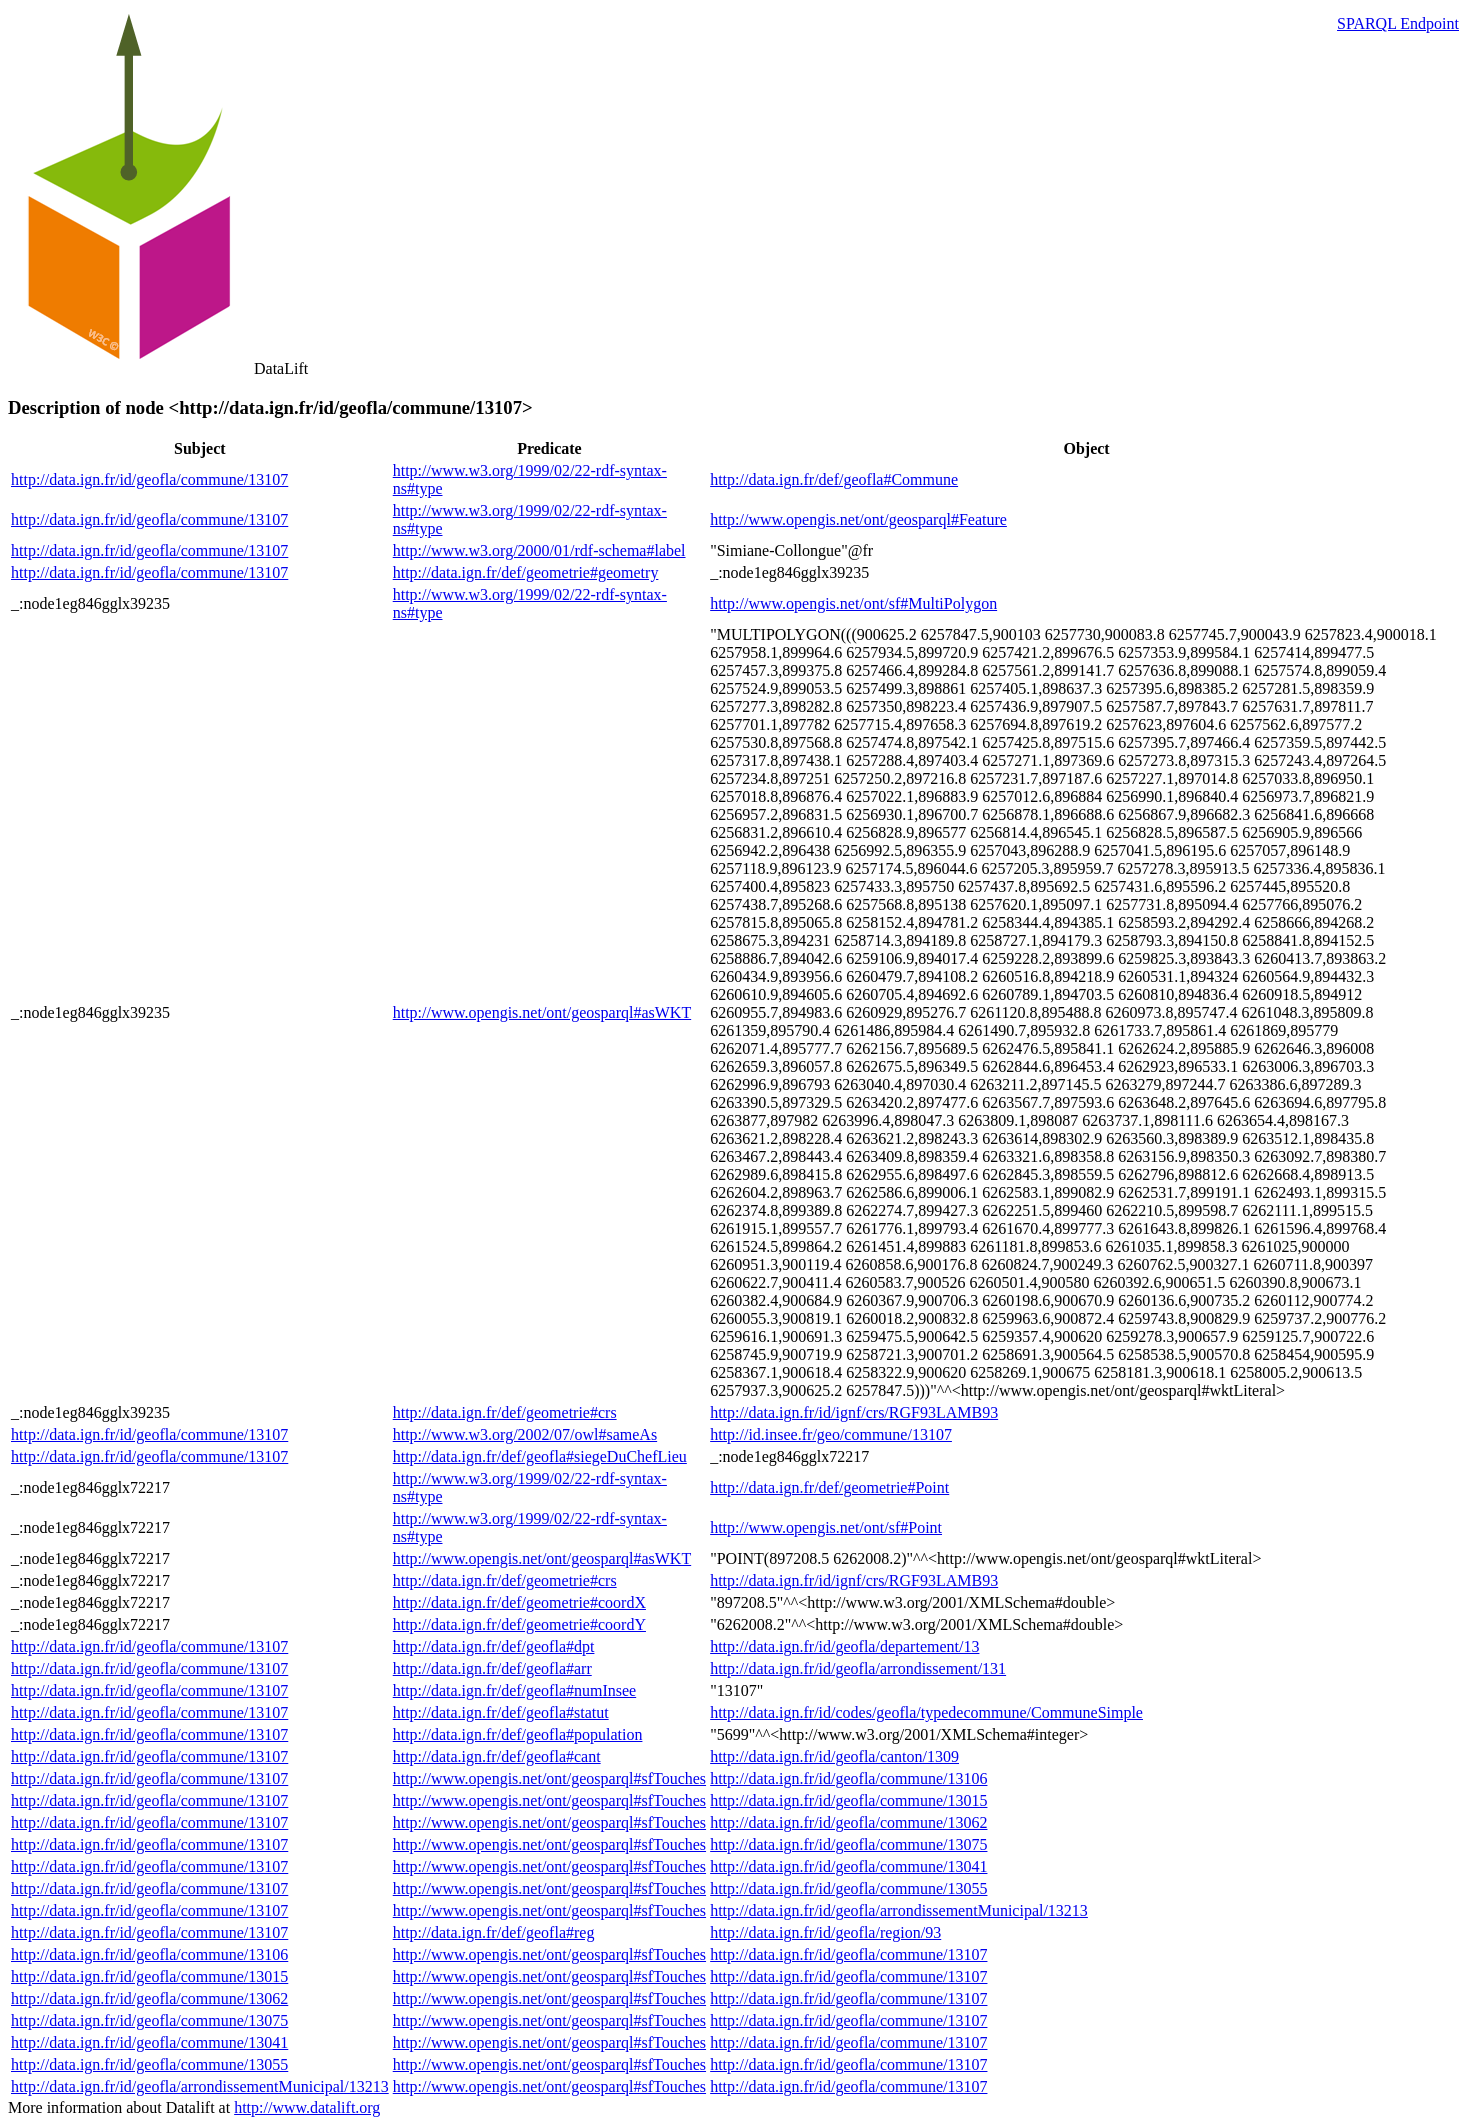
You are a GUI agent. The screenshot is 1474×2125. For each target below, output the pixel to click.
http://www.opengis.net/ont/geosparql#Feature (858, 519)
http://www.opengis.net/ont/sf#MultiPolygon (853, 603)
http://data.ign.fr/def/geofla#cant (497, 1756)
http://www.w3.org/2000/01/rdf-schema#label (539, 550)
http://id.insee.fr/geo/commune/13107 (831, 1434)
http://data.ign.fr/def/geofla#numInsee (514, 1690)
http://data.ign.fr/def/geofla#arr (492, 1668)
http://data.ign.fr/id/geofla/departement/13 (844, 1646)
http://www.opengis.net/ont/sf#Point (826, 1527)
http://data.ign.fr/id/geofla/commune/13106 (848, 1778)
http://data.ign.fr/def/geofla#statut (501, 1712)
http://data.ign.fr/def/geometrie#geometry (526, 572)
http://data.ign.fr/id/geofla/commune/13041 (848, 1866)
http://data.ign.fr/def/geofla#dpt (494, 1646)
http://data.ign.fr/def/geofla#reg (494, 1932)
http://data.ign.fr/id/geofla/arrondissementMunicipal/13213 (899, 1910)
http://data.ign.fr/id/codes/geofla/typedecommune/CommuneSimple (926, 1712)
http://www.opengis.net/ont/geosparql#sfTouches (549, 1778)
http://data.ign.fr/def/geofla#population (518, 1734)
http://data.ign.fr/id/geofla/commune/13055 (848, 1888)
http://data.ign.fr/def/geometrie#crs (505, 1412)
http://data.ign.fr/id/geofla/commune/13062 (848, 1822)
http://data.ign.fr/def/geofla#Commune (834, 479)
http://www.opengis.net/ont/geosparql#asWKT (542, 1012)
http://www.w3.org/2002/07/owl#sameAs (525, 1434)
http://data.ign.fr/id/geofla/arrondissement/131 (858, 1668)
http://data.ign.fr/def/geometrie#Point (829, 1487)
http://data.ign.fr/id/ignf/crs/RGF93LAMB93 (854, 1412)
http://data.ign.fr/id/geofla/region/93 (825, 1932)
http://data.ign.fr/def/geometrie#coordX (519, 1602)
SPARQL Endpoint (1398, 23)
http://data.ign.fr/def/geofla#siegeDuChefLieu (540, 1456)
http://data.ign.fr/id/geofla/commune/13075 (848, 1844)
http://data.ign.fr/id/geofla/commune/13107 (149, 479)
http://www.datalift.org (307, 2107)
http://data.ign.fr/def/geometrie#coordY (519, 1624)
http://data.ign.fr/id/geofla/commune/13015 (848, 1800)
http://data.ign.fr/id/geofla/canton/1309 (834, 1756)
